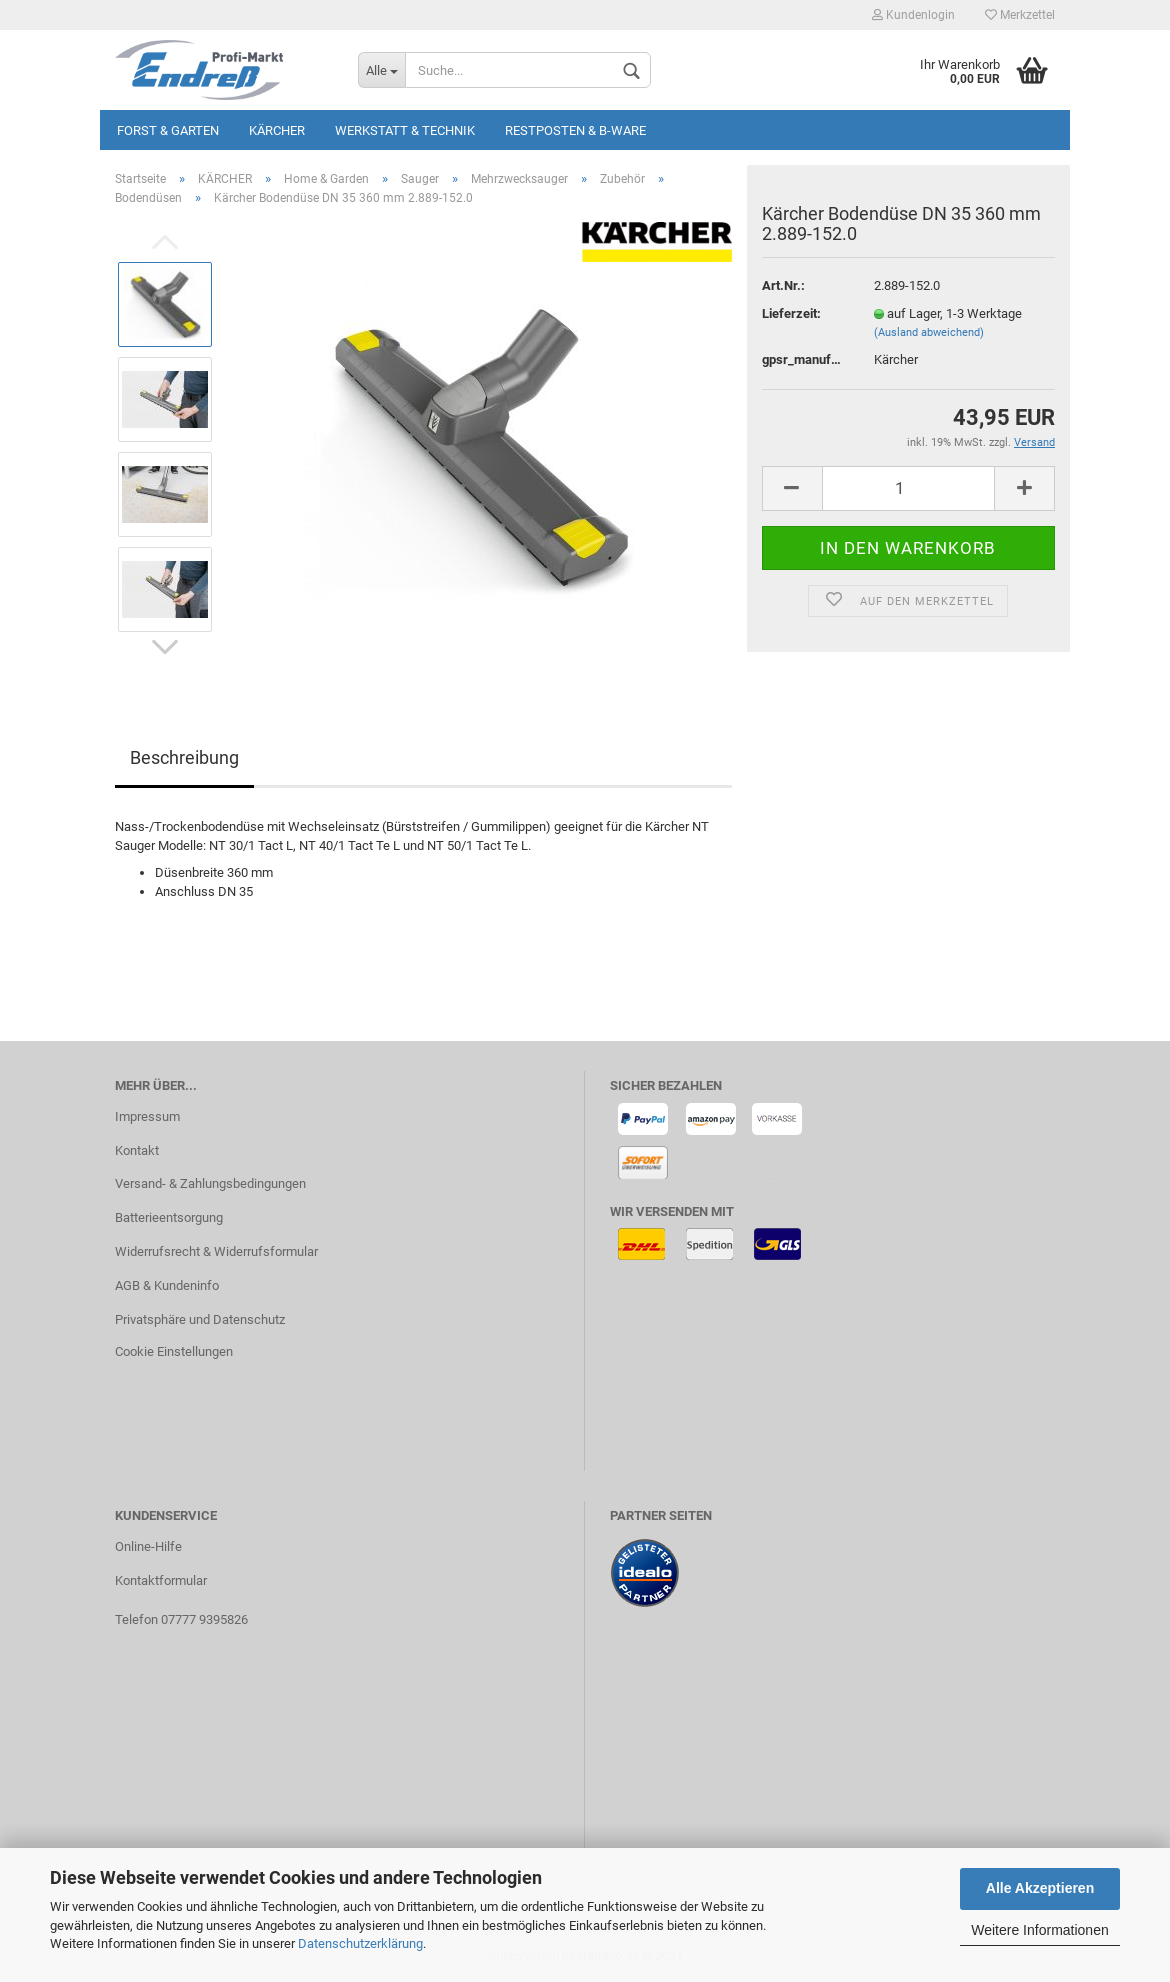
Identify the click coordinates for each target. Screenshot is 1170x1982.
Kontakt (137, 1150)
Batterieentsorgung (169, 1217)
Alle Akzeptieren (1040, 1888)
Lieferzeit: (791, 313)
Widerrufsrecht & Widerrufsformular (216, 1251)
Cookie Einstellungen (174, 1351)
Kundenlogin (913, 15)
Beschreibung (184, 757)
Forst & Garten (168, 130)
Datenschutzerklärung (360, 1943)
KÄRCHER (277, 130)
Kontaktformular (161, 1580)
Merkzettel (1020, 15)
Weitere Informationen (1039, 1930)
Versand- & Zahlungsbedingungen (210, 1183)
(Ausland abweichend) (929, 332)
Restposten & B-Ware (575, 130)
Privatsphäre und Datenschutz (200, 1319)
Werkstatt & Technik (405, 130)
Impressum (147, 1116)
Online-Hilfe (148, 1546)
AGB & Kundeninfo (167, 1285)
